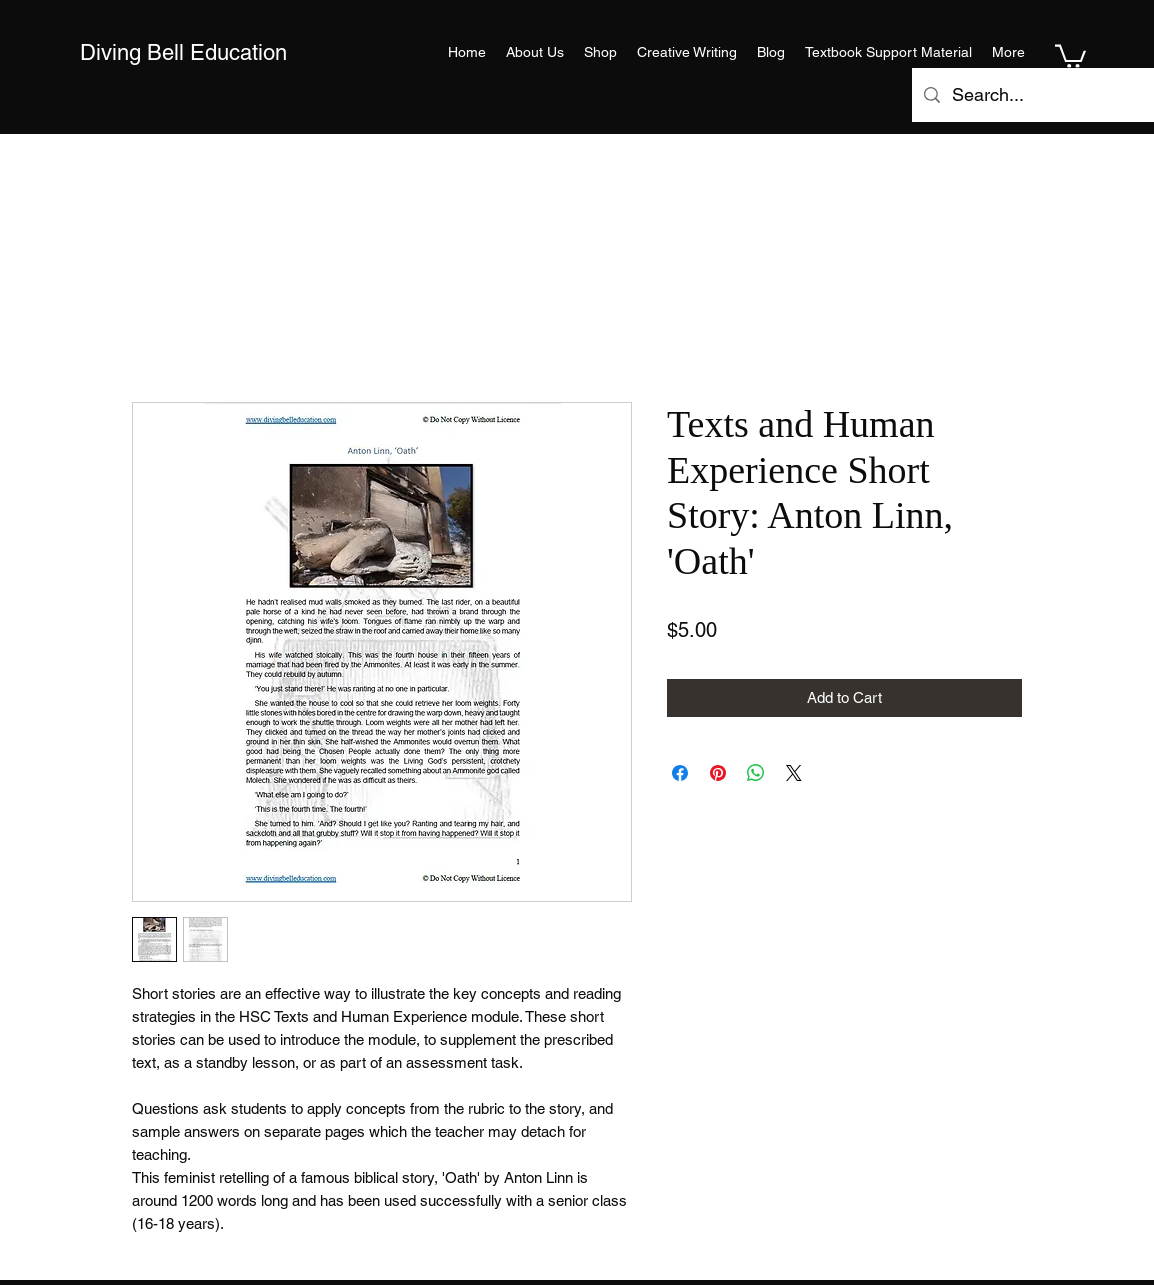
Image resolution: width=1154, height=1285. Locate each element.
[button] (1070, 55)
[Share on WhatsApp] (756, 773)
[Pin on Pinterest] (718, 773)
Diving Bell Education (183, 52)
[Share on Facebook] (680, 773)
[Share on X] (794, 773)
